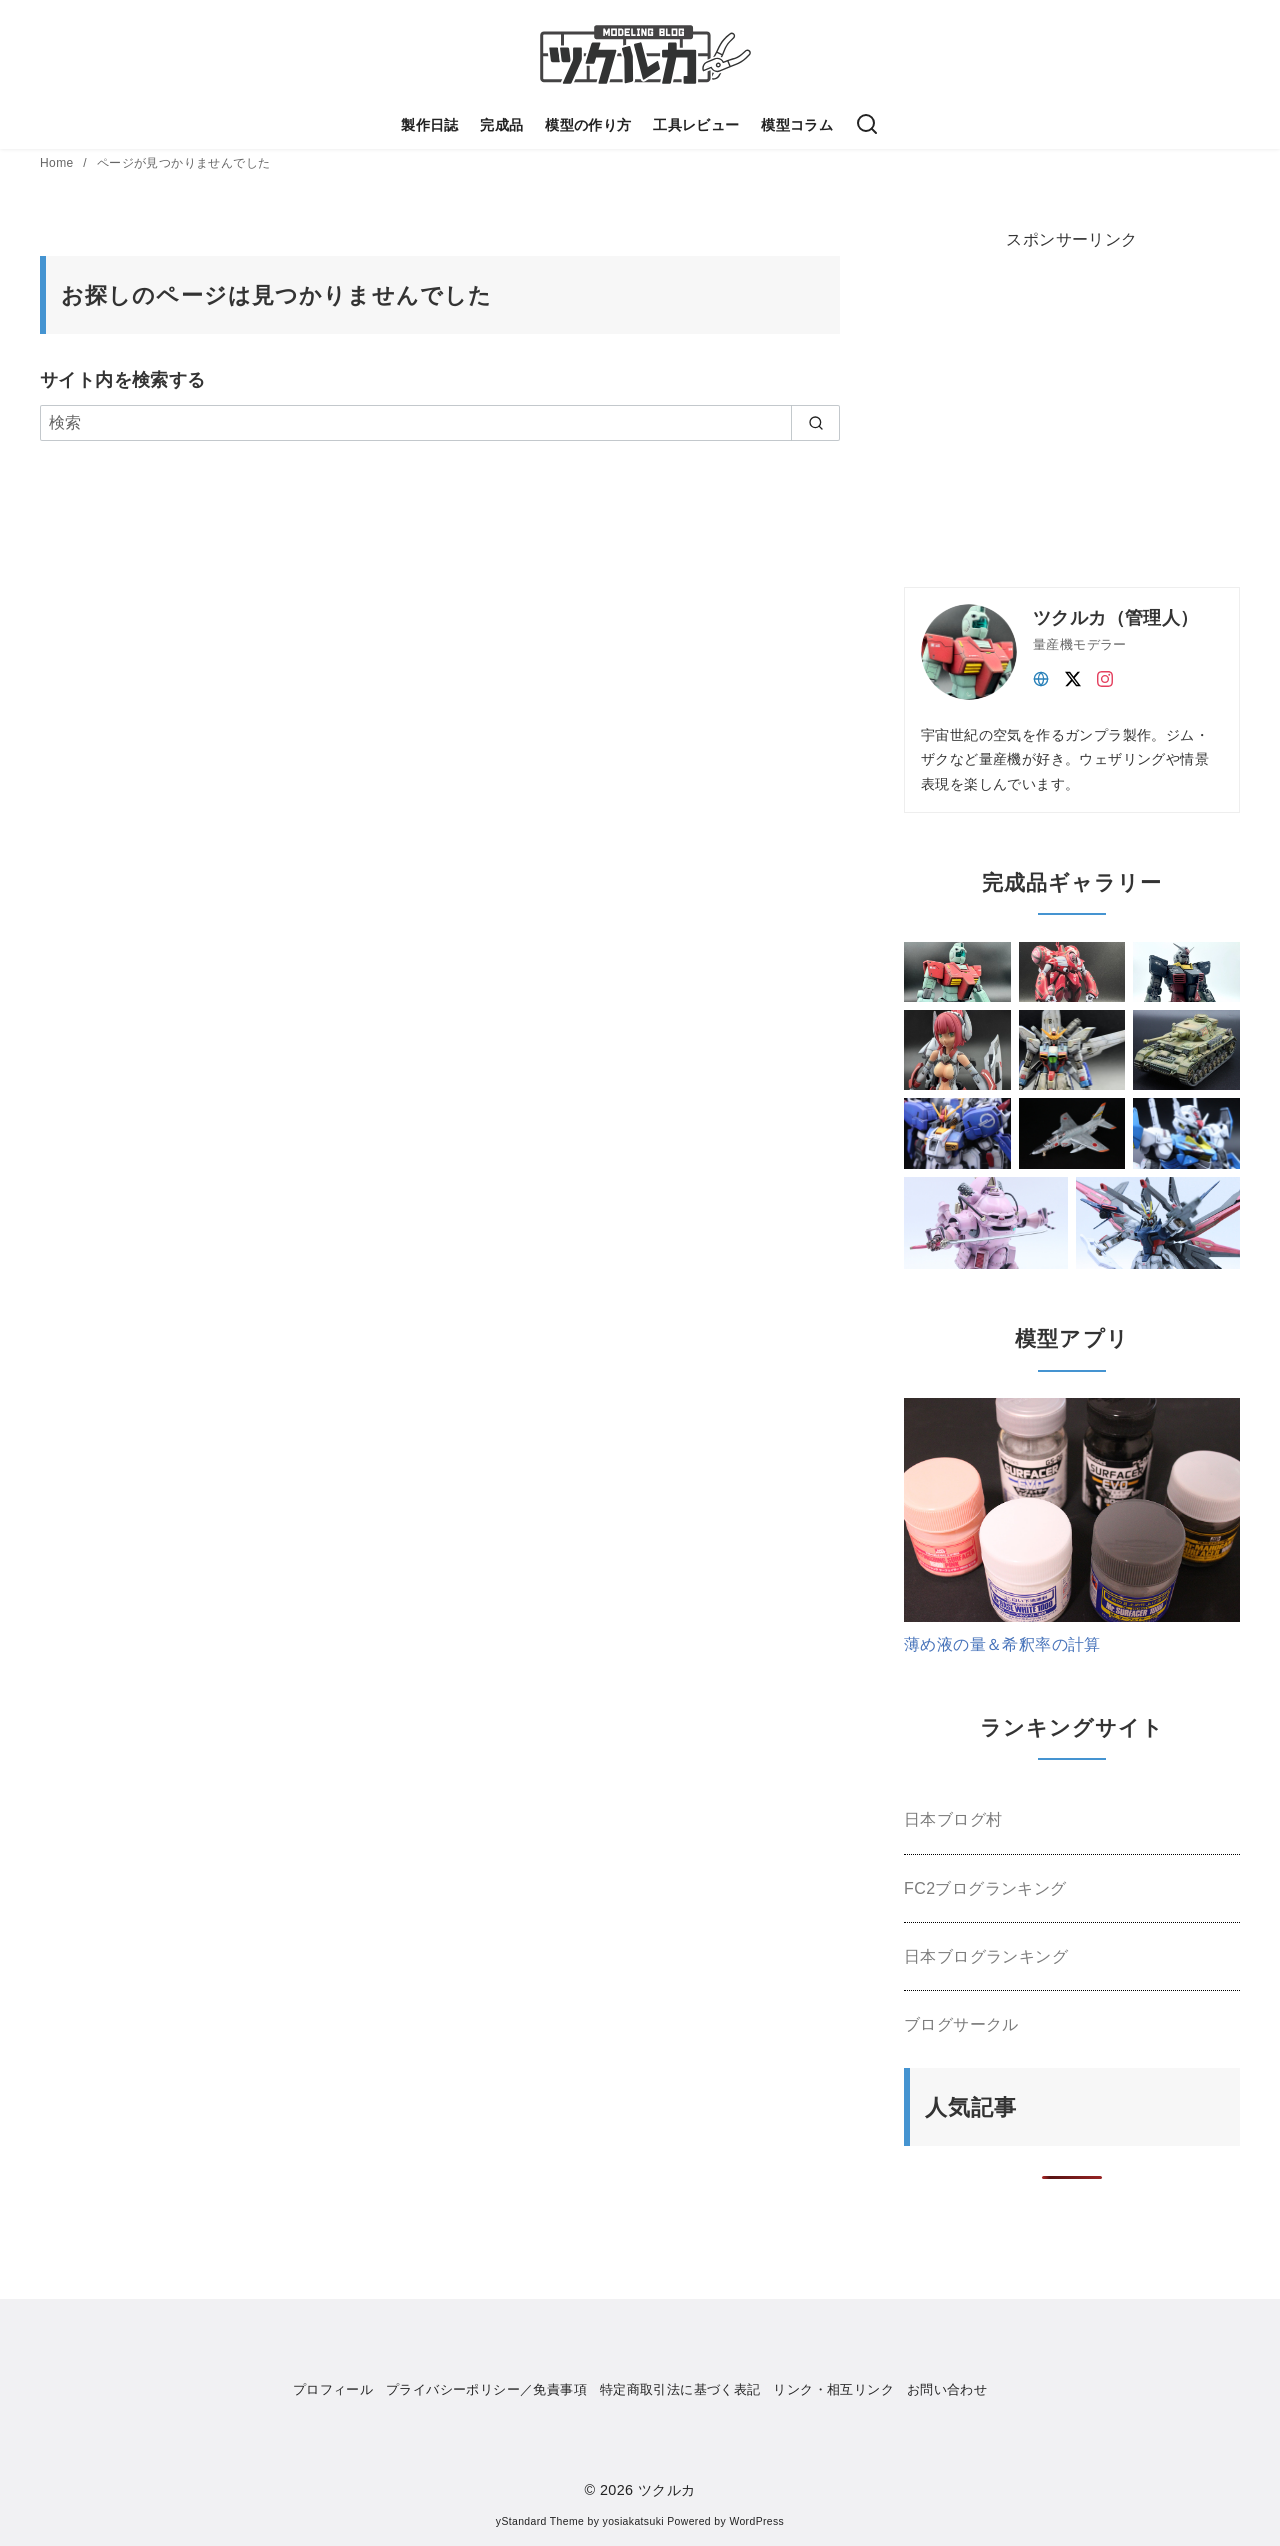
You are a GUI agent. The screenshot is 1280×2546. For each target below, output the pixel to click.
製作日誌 (430, 125)
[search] (815, 423)
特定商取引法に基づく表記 (680, 2389)
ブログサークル (961, 2024)
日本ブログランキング (986, 1956)
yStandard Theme (540, 2521)
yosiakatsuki (633, 2521)
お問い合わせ (947, 2389)
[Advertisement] (1054, 403)
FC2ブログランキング (985, 1888)
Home (58, 163)
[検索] (867, 125)
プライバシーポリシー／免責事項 (486, 2389)
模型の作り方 (588, 125)
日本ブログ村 (953, 1819)
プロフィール (333, 2389)
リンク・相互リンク (833, 2389)
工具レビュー (696, 125)
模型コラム (797, 125)
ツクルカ (667, 2490)
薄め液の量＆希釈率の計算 (1002, 1644)
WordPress (756, 2521)
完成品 (501, 125)
